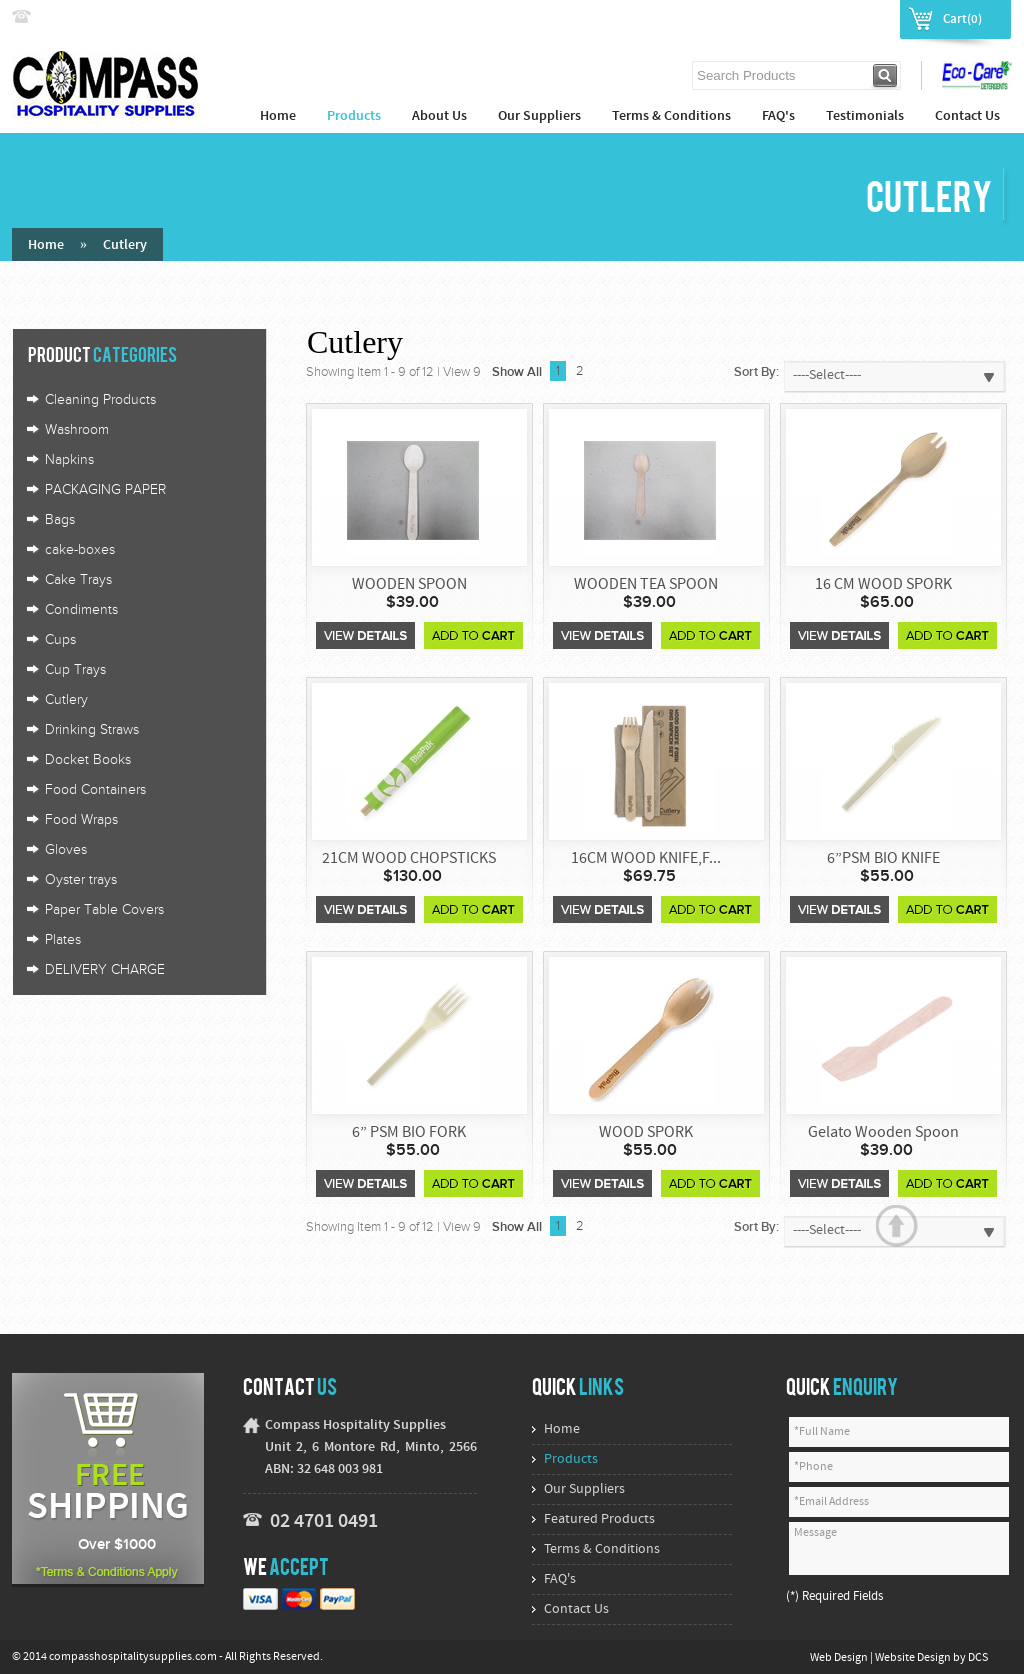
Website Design (914, 1658)
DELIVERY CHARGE (105, 970)
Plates (63, 940)
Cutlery (125, 245)
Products (354, 116)
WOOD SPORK (646, 1133)
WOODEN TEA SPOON (646, 585)
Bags (60, 520)
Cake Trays (78, 580)
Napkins (69, 460)
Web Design (840, 1658)
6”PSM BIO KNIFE (883, 859)
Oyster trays (81, 880)
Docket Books (88, 760)
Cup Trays (75, 670)
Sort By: (756, 372)
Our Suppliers (539, 116)
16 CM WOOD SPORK (883, 585)
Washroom (77, 430)
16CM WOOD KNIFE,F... (646, 859)
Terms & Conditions (671, 116)
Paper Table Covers (104, 910)
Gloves (66, 850)
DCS (978, 1658)
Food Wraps (81, 820)
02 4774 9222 (79, 17)
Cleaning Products (100, 400)
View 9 (462, 372)
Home (278, 116)
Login (805, 18)
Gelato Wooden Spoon (883, 1133)
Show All (517, 372)
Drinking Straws (92, 730)
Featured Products (599, 1519)
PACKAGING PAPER (105, 490)
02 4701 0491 (324, 1522)
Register (863, 18)
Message (899, 1548)
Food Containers (95, 790)
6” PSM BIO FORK (409, 1133)
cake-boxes (80, 550)
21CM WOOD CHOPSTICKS (409, 859)
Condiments (81, 610)
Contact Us (967, 116)
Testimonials (865, 116)
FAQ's (778, 116)
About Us (439, 116)
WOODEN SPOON (409, 585)
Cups (60, 640)
